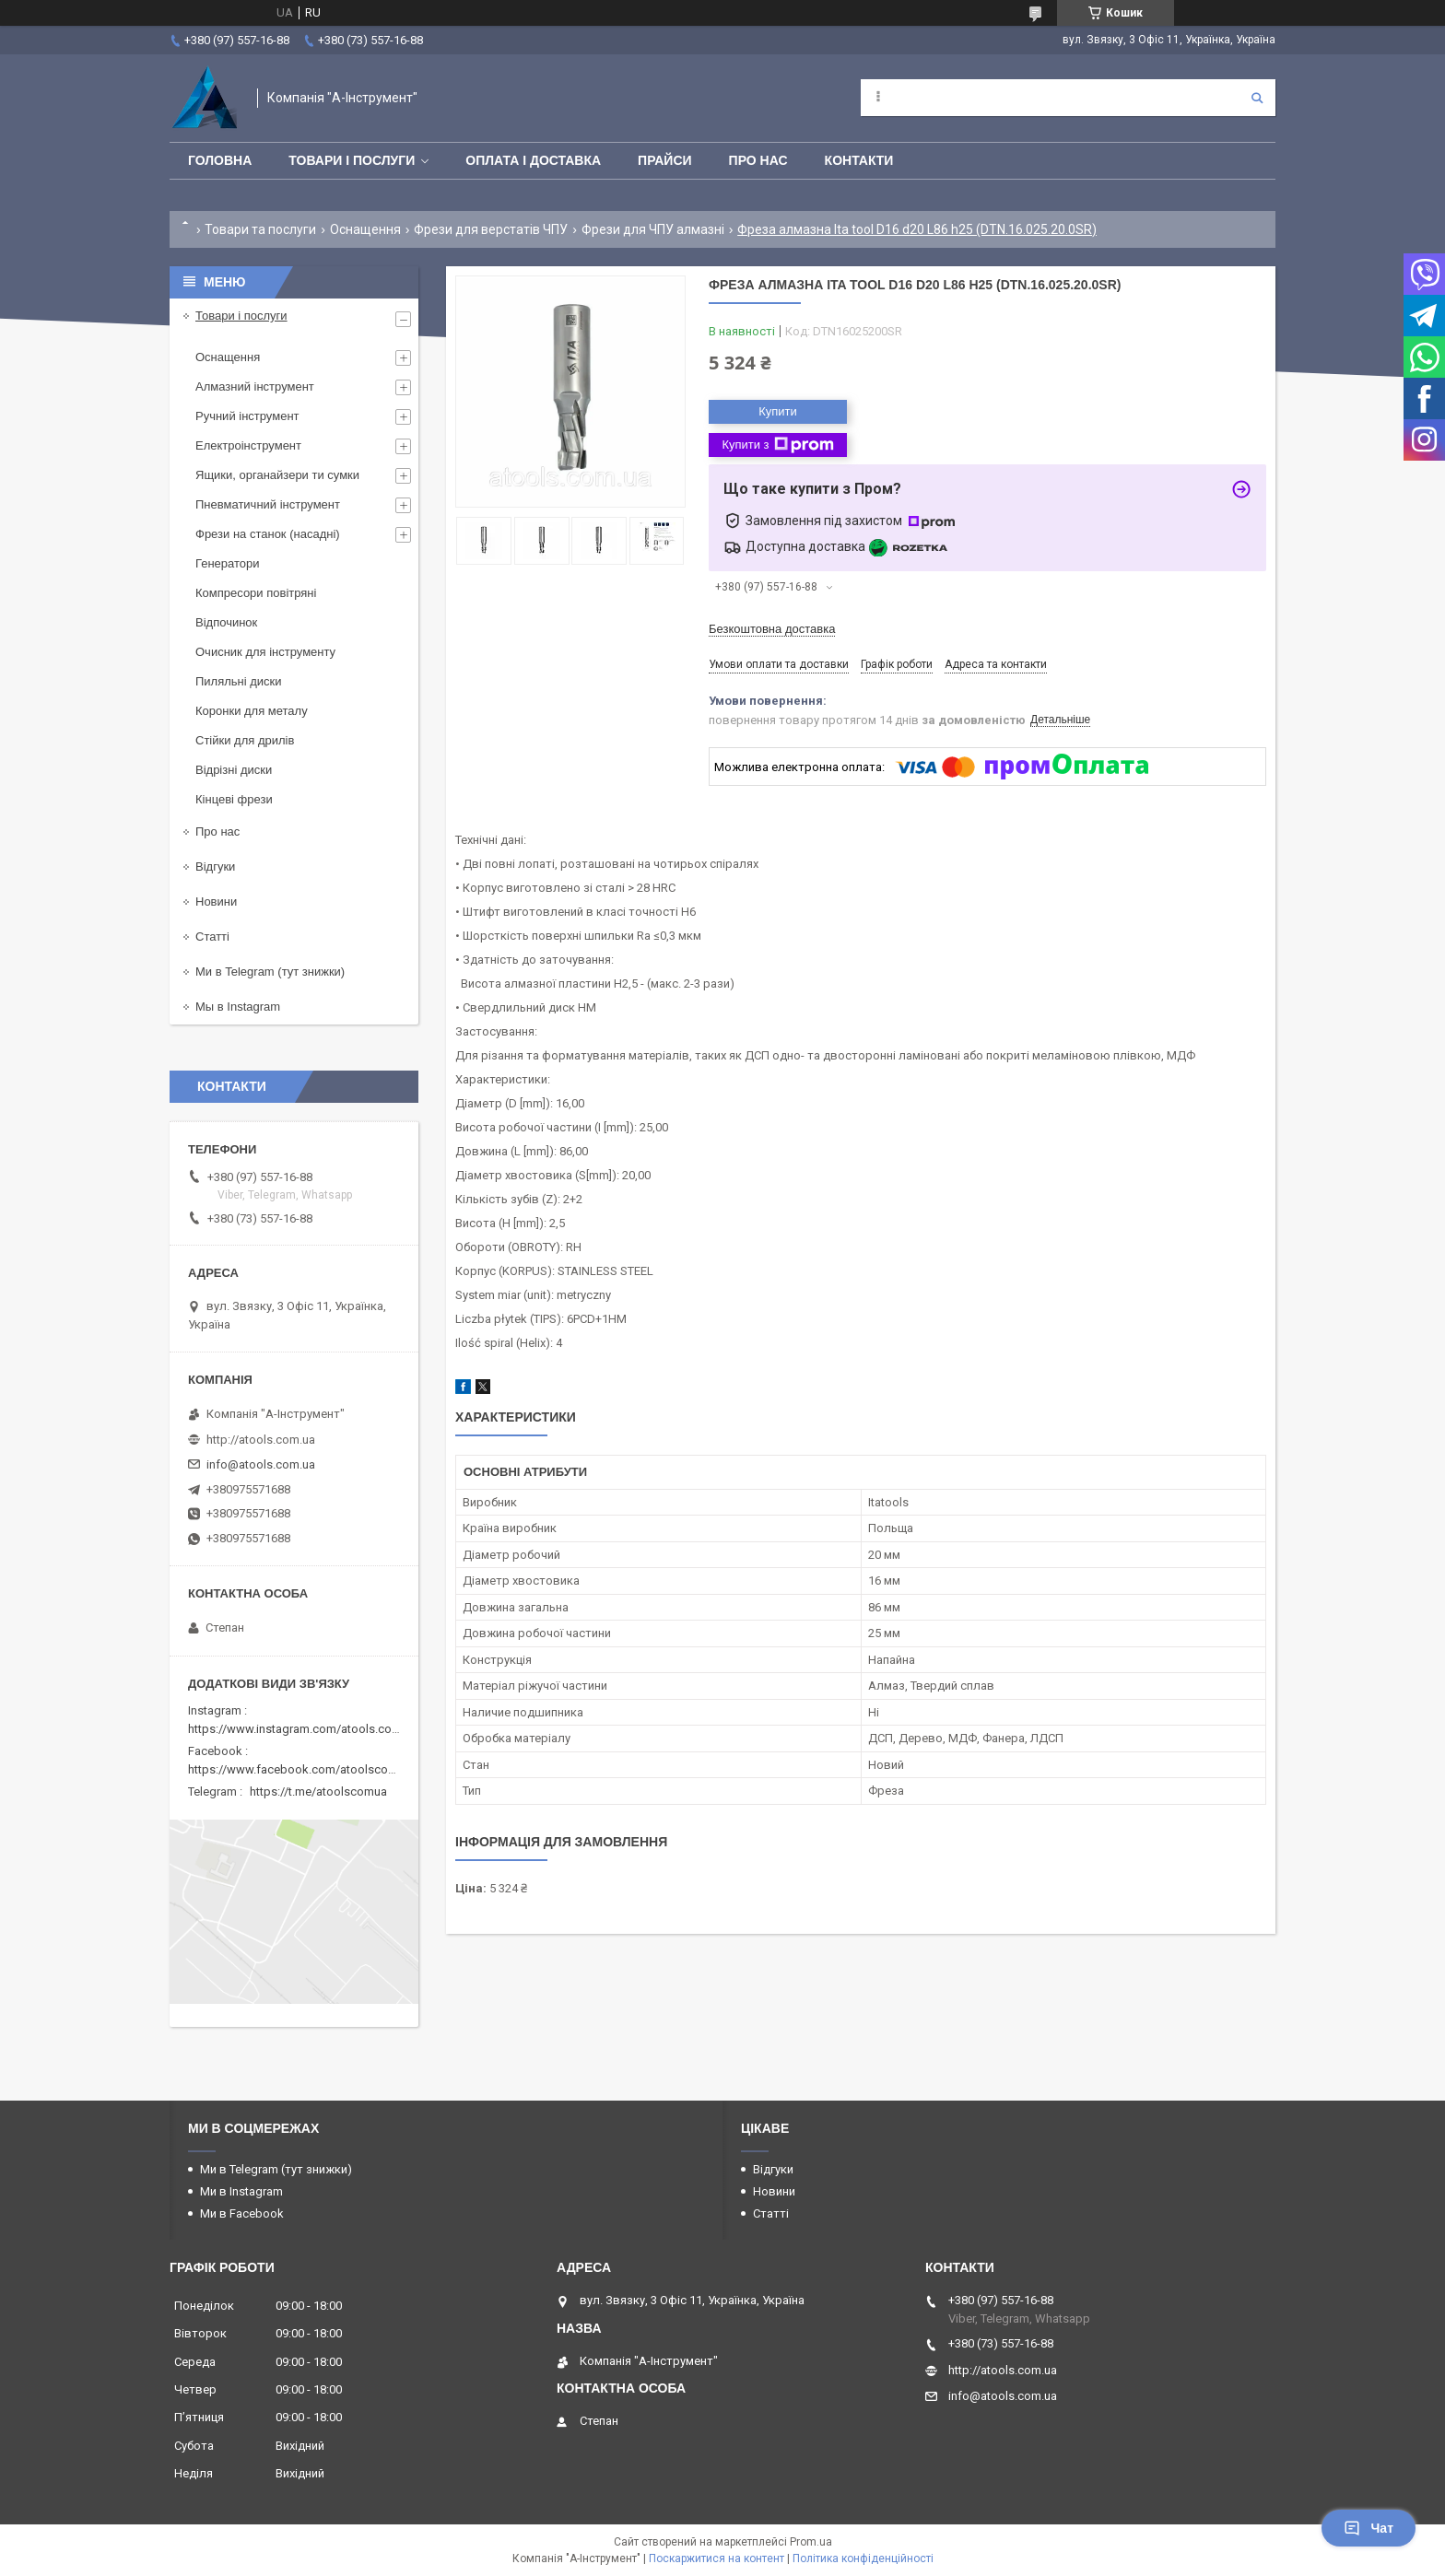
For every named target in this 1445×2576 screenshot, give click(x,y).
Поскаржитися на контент (716, 2558)
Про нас (758, 160)
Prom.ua (811, 2541)
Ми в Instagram (241, 2191)
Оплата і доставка (533, 160)
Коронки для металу (251, 711)
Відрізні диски (233, 770)
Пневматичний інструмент (267, 504)
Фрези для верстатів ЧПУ (491, 229)
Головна (220, 160)
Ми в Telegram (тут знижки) (270, 971)
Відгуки (215, 866)
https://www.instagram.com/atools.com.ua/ (305, 1729)
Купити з (777, 445)
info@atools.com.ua (260, 1464)
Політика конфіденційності (863, 2558)
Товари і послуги (351, 160)
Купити (777, 411)
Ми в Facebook (242, 2213)
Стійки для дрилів (244, 740)
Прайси (665, 160)
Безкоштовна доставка (772, 629)
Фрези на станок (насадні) (267, 534)
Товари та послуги (260, 229)
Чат (1368, 2528)
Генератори (227, 563)
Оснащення (365, 229)
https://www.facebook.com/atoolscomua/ (302, 1769)
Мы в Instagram (237, 1006)
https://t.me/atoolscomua (318, 1791)
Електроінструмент (248, 445)
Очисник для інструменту (265, 652)
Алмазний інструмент (254, 386)
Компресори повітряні (255, 593)
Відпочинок (226, 622)
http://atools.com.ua (260, 1439)
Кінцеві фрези (234, 799)
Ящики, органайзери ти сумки (277, 475)
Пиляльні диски (238, 681)
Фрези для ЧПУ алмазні (653, 229)
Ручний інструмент (247, 416)
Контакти (859, 160)
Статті (212, 936)
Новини (216, 901)
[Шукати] (1257, 97)
